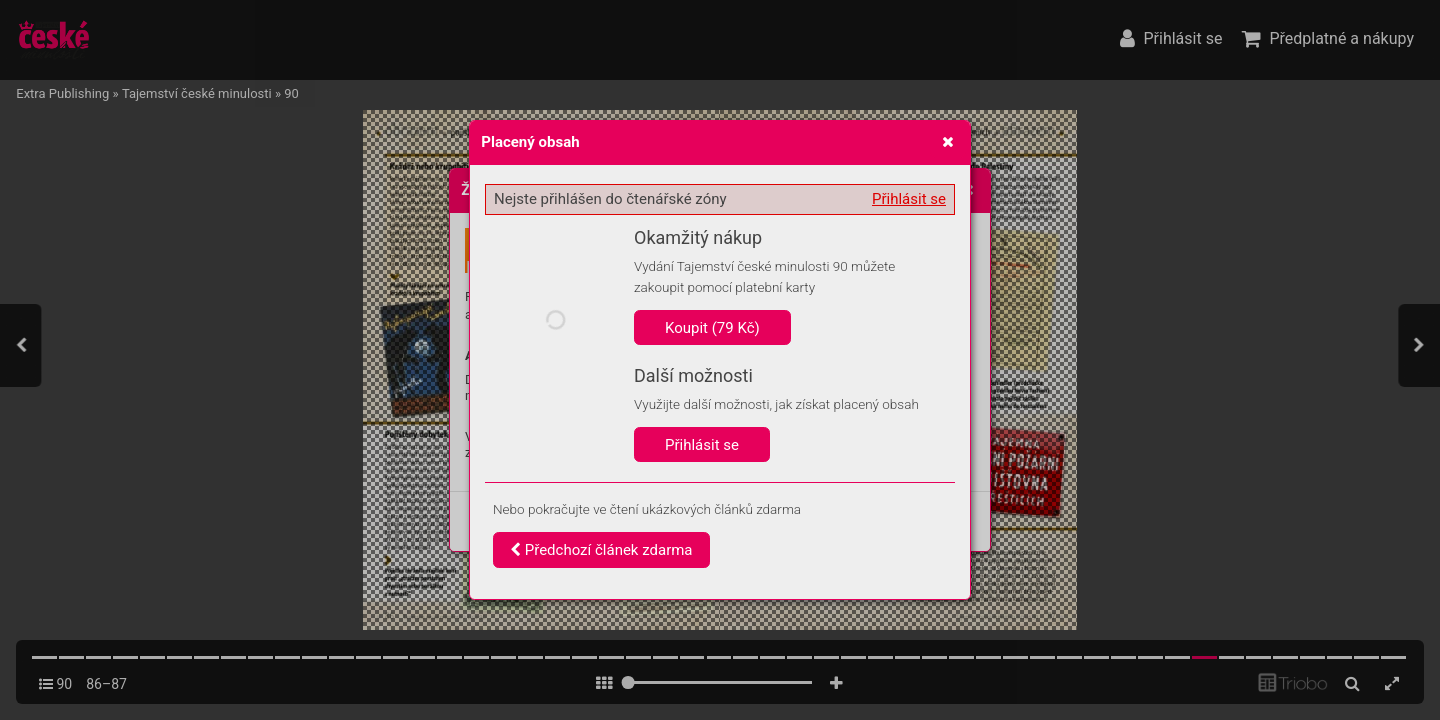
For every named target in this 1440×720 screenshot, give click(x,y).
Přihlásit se (909, 199)
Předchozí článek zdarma (601, 550)
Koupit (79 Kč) (712, 328)
